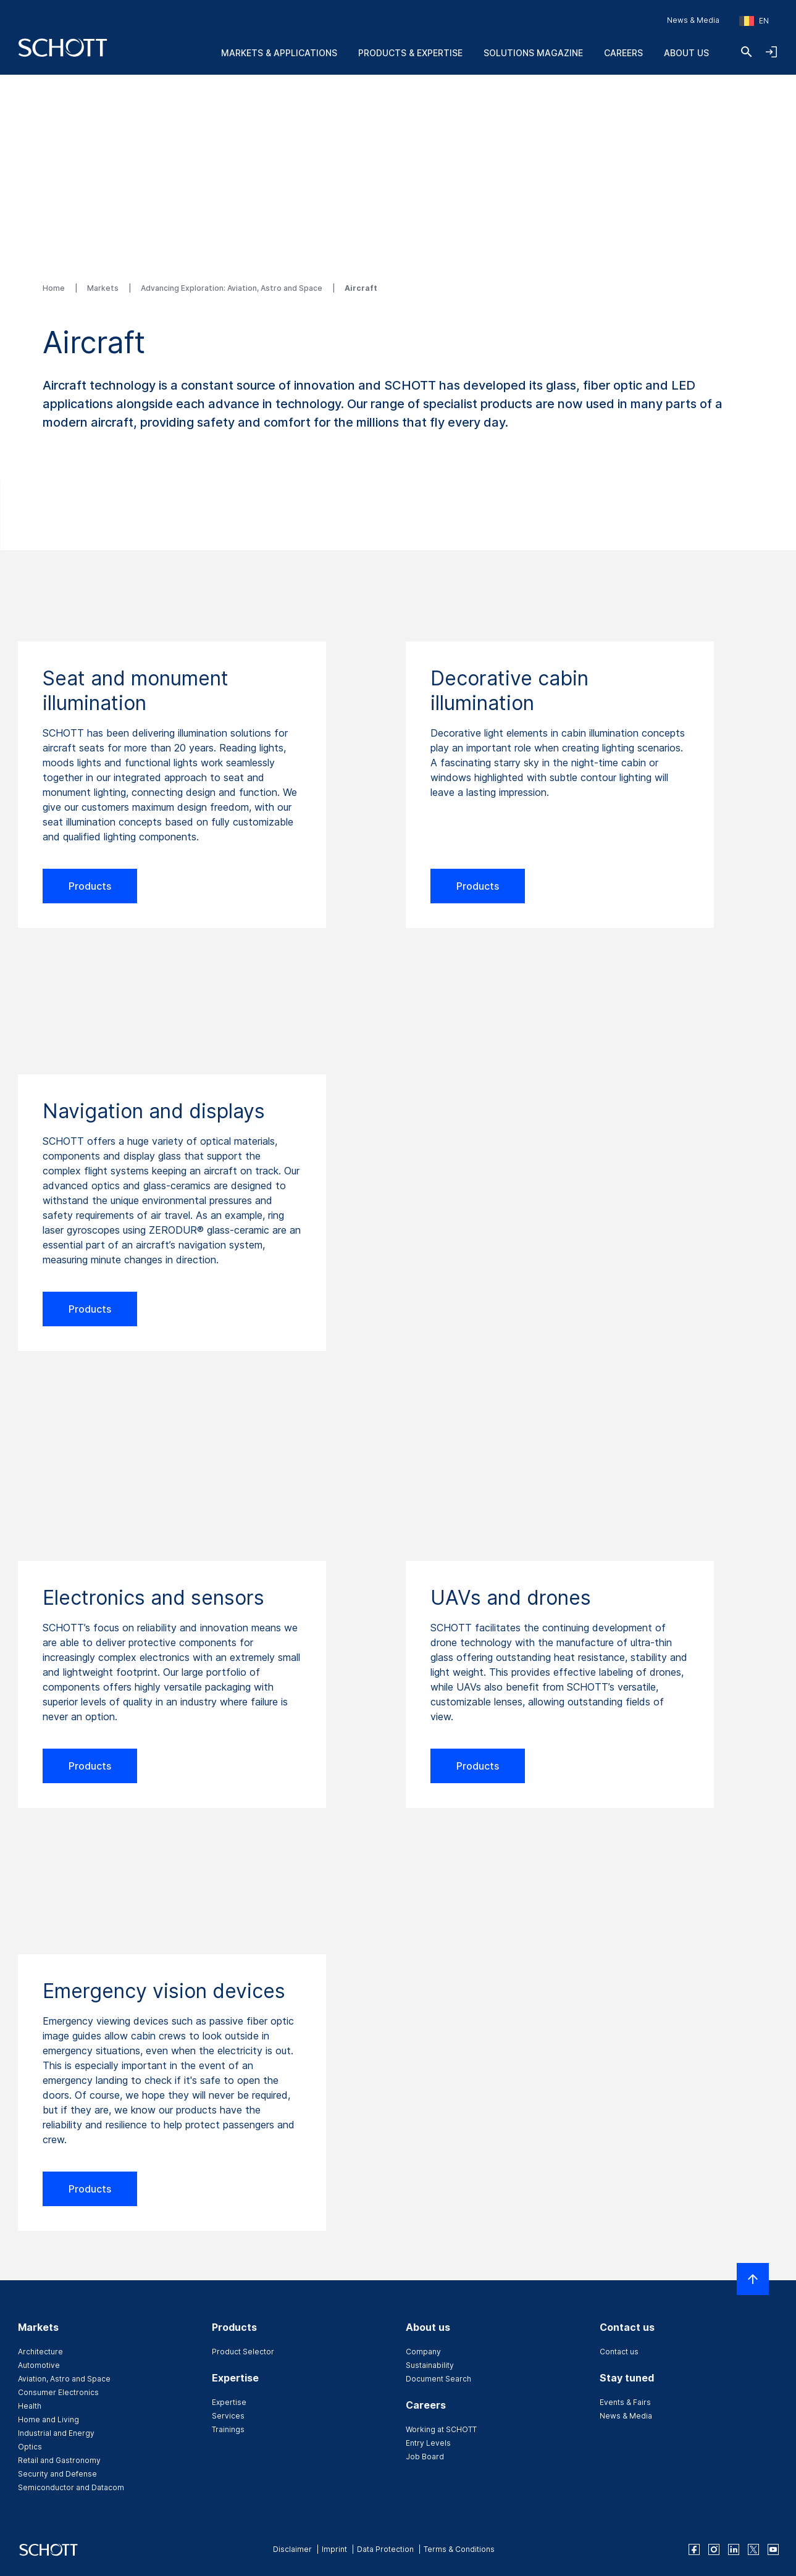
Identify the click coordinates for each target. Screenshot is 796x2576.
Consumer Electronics (58, 2392)
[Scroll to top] (753, 2279)
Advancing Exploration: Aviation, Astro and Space (232, 288)
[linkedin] (733, 2549)
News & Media (693, 20)
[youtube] (773, 2549)
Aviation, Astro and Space (64, 2378)
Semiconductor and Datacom (71, 2487)
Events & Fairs (625, 2402)
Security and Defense (57, 2473)
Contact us (619, 2351)
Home (55, 288)
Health (29, 2406)
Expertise (229, 2402)
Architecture (40, 2351)
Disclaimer (292, 2549)
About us (686, 53)
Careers (623, 53)
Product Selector (243, 2351)
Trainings (228, 2429)
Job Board (425, 2456)
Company (423, 2351)
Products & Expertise (410, 53)
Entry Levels (428, 2443)
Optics (30, 2446)
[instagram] (713, 2549)
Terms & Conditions (459, 2549)
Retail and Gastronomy (59, 2460)
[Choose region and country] (754, 21)
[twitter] (753, 2549)
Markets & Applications (279, 53)
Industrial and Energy (56, 2433)
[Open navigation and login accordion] (771, 51)
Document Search (438, 2378)
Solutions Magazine (533, 53)
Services (228, 2415)
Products (90, 886)
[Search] (746, 51)
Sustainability (430, 2365)
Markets (103, 288)
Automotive (39, 2365)
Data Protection (385, 2549)
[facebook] (694, 2549)
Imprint (334, 2549)
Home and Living (48, 2419)
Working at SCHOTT (441, 2429)
